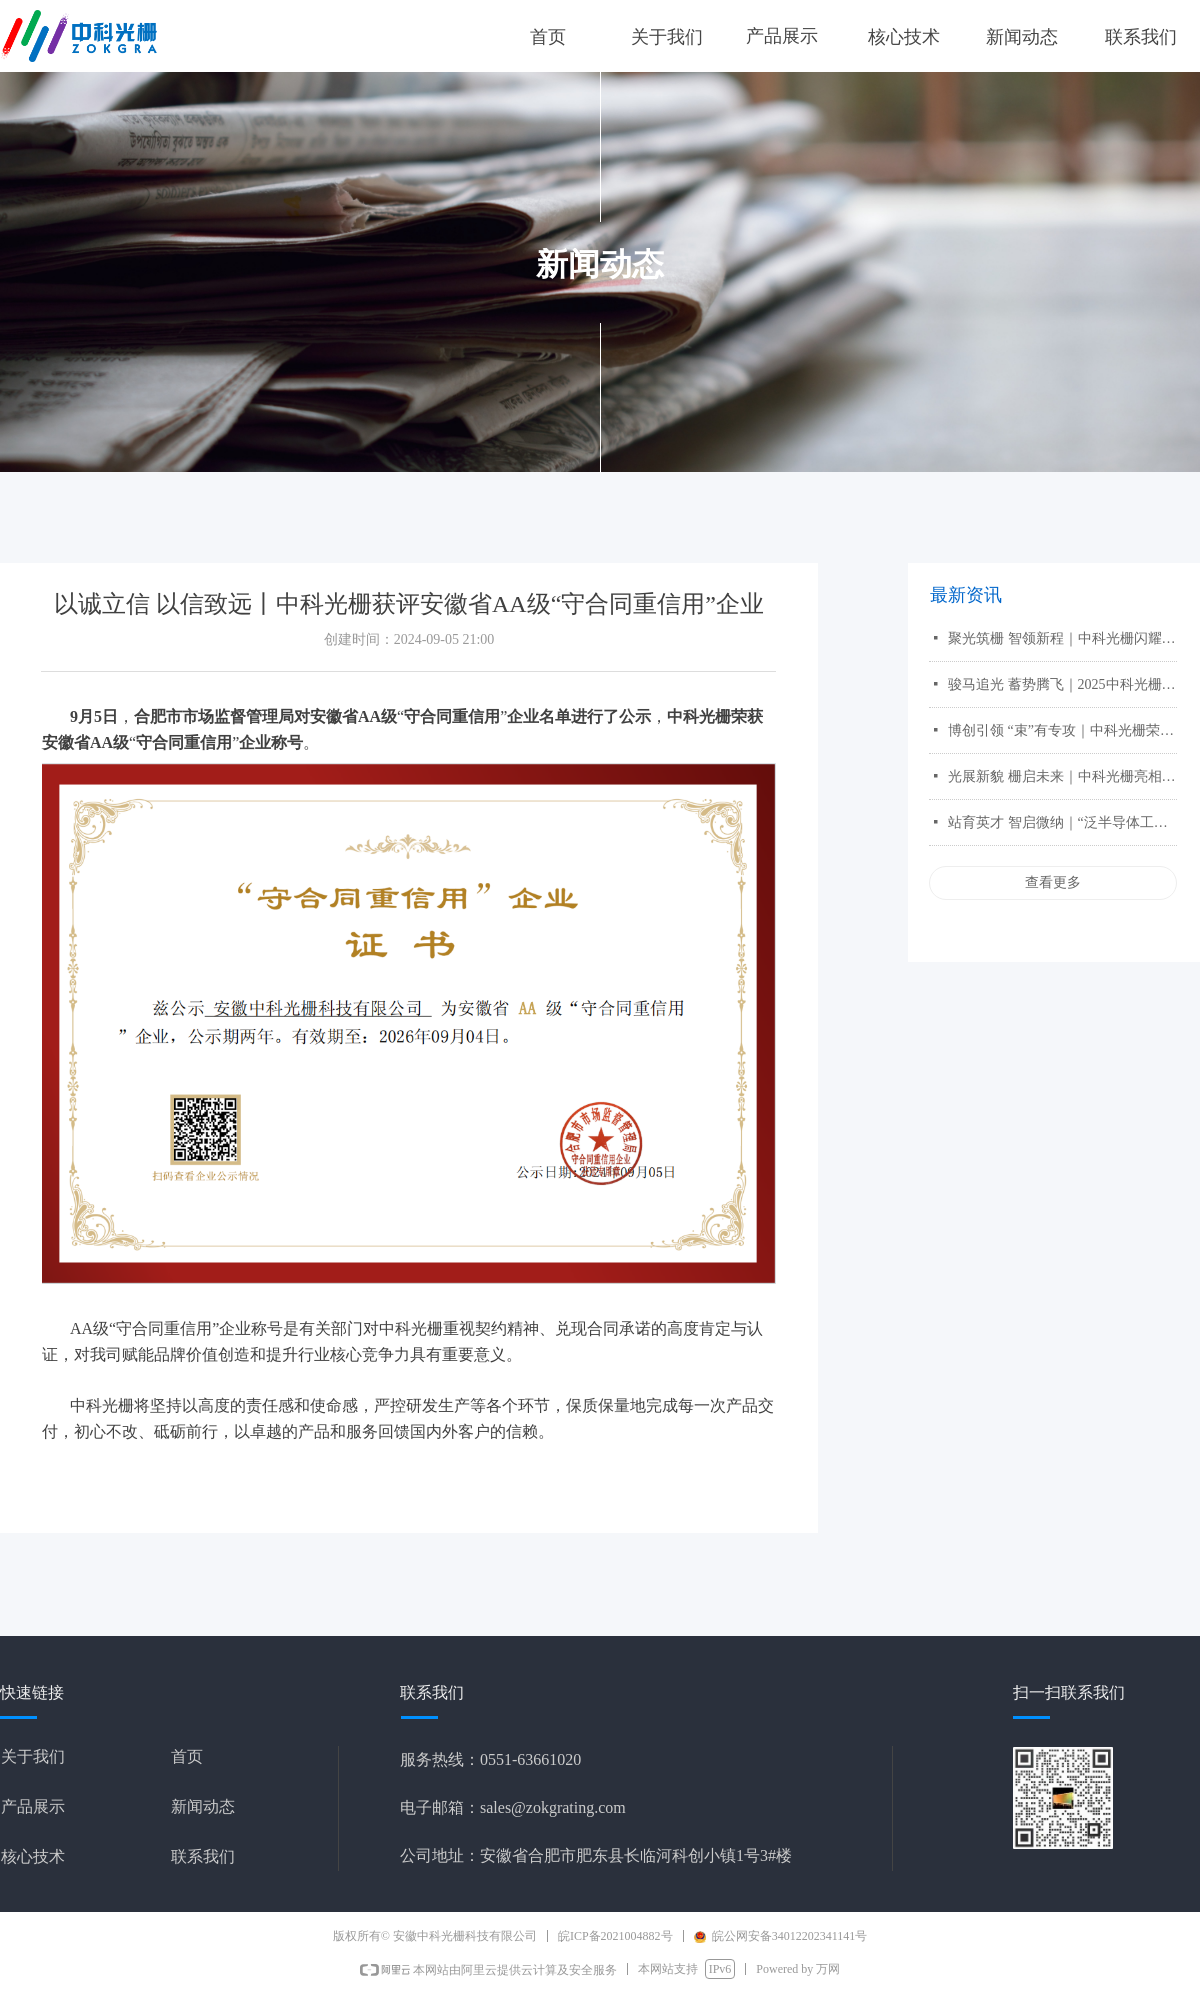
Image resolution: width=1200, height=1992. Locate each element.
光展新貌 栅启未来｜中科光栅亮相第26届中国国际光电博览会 (1062, 776)
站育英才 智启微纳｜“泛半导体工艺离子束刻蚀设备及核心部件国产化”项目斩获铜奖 (1062, 822)
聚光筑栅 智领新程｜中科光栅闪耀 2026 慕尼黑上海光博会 (1062, 638)
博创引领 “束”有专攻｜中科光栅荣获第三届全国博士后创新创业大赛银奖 (1062, 730)
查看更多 (1053, 882)
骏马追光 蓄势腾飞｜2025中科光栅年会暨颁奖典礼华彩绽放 (1062, 684)
